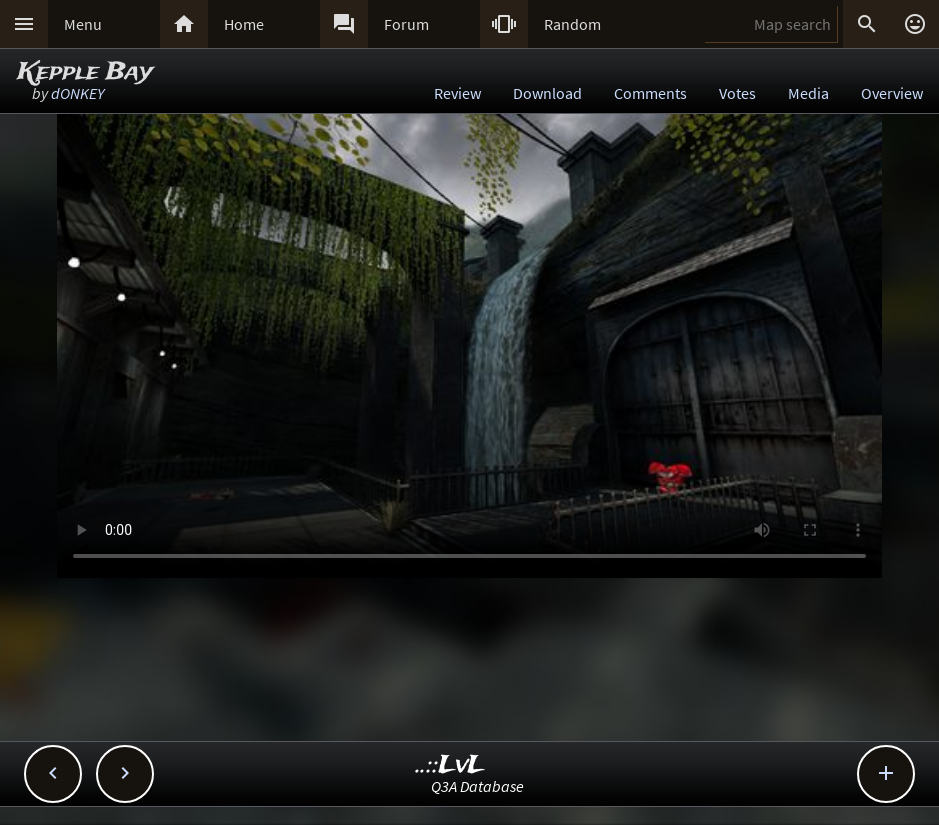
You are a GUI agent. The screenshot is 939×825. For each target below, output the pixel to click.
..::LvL (450, 765)
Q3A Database (477, 786)
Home (244, 24)
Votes (737, 93)
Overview (892, 93)
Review (457, 93)
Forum (406, 24)
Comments (650, 93)
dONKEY (77, 93)
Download (547, 93)
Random (572, 24)
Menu (83, 24)
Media (808, 93)
